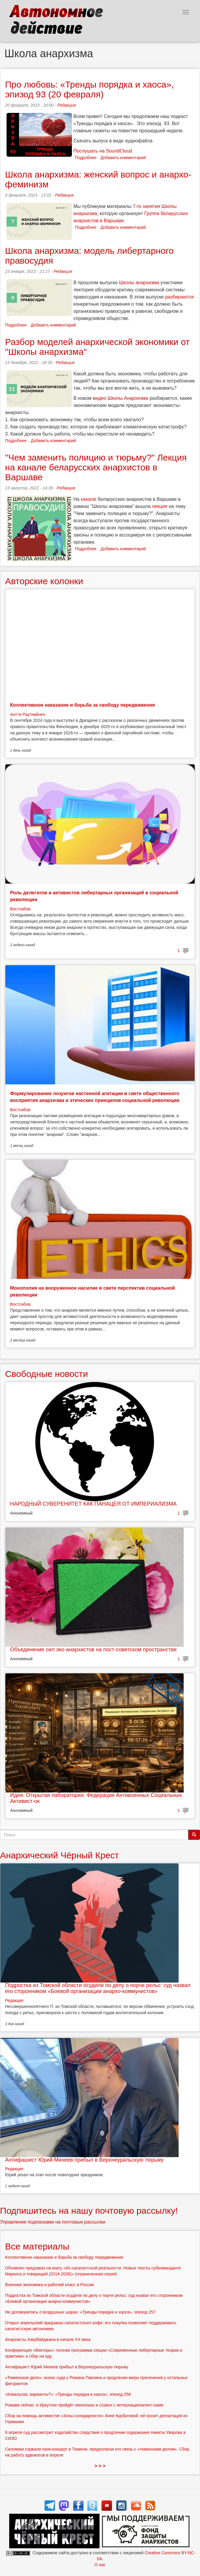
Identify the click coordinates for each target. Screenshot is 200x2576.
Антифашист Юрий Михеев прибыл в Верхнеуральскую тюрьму (84, 2160)
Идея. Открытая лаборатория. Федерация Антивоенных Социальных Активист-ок (96, 1798)
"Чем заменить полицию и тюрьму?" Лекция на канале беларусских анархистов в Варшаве (96, 467)
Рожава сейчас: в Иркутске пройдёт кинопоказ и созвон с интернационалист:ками (84, 2405)
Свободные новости (46, 1374)
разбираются (179, 296)
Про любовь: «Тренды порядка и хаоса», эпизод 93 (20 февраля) (89, 89)
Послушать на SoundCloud (102, 150)
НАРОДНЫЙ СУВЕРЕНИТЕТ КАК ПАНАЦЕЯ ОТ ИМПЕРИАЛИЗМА (93, 1504)
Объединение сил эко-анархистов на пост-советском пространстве (93, 1649)
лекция (159, 506)
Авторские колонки (44, 581)
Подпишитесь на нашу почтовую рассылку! (89, 2211)
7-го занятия (146, 206)
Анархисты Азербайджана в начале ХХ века (47, 2339)
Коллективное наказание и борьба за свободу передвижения (82, 705)
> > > (100, 2465)
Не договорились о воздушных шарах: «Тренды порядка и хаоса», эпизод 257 (80, 2312)
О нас (100, 2564)
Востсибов (20, 909)
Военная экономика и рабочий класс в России (49, 2284)
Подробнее (86, 157)
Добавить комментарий (123, 157)
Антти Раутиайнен (27, 714)
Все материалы (37, 2246)
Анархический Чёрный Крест (59, 1855)
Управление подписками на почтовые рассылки (52, 2221)
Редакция (66, 105)
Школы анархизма (139, 282)
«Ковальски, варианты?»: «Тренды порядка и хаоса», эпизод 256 (68, 2394)
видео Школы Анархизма (120, 398)
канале (88, 499)
